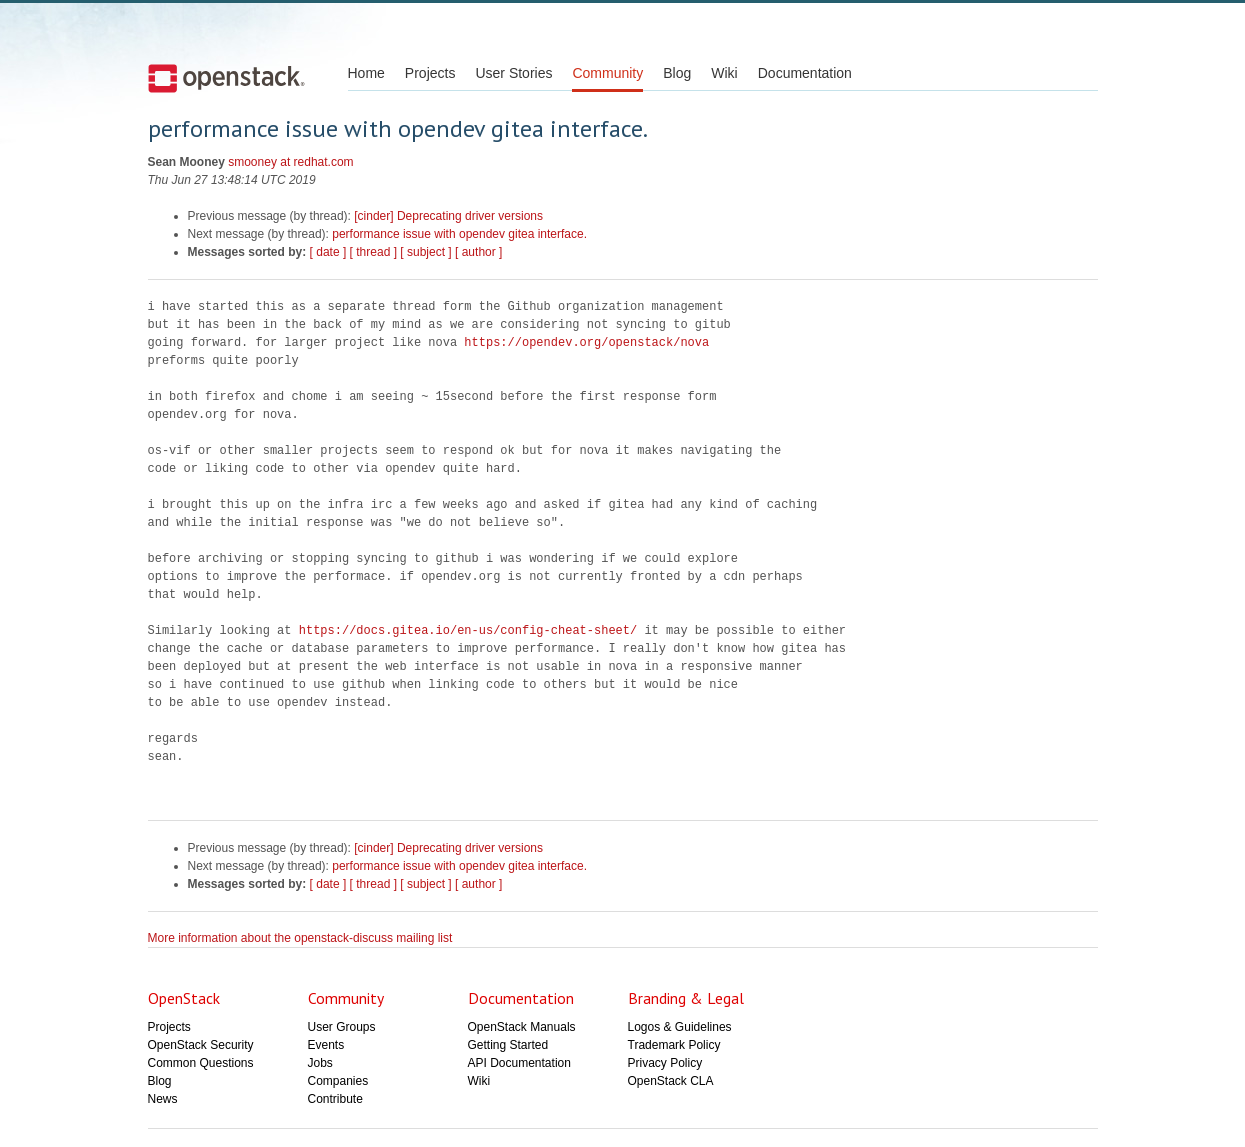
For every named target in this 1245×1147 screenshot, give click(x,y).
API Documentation (519, 1063)
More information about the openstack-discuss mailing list (300, 938)
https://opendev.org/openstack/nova (586, 342)
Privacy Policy (665, 1063)
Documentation (805, 73)
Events (326, 1045)
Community (607, 73)
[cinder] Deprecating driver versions (448, 216)
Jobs (320, 1063)
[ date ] (328, 252)
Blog (677, 73)
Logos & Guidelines (680, 1027)
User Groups (342, 1027)
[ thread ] (373, 252)
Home (366, 73)
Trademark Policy (674, 1045)
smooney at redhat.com (290, 162)
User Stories (513, 73)
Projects (430, 73)
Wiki (724, 73)
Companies (338, 1081)
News (163, 1099)
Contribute (335, 1099)
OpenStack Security (201, 1045)
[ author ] (478, 252)
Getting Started (508, 1045)
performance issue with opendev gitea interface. (459, 234)
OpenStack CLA (671, 1081)
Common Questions (201, 1063)
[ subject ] (425, 252)
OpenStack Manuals (522, 1027)
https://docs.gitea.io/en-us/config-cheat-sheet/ (468, 630)
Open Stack (226, 78)
